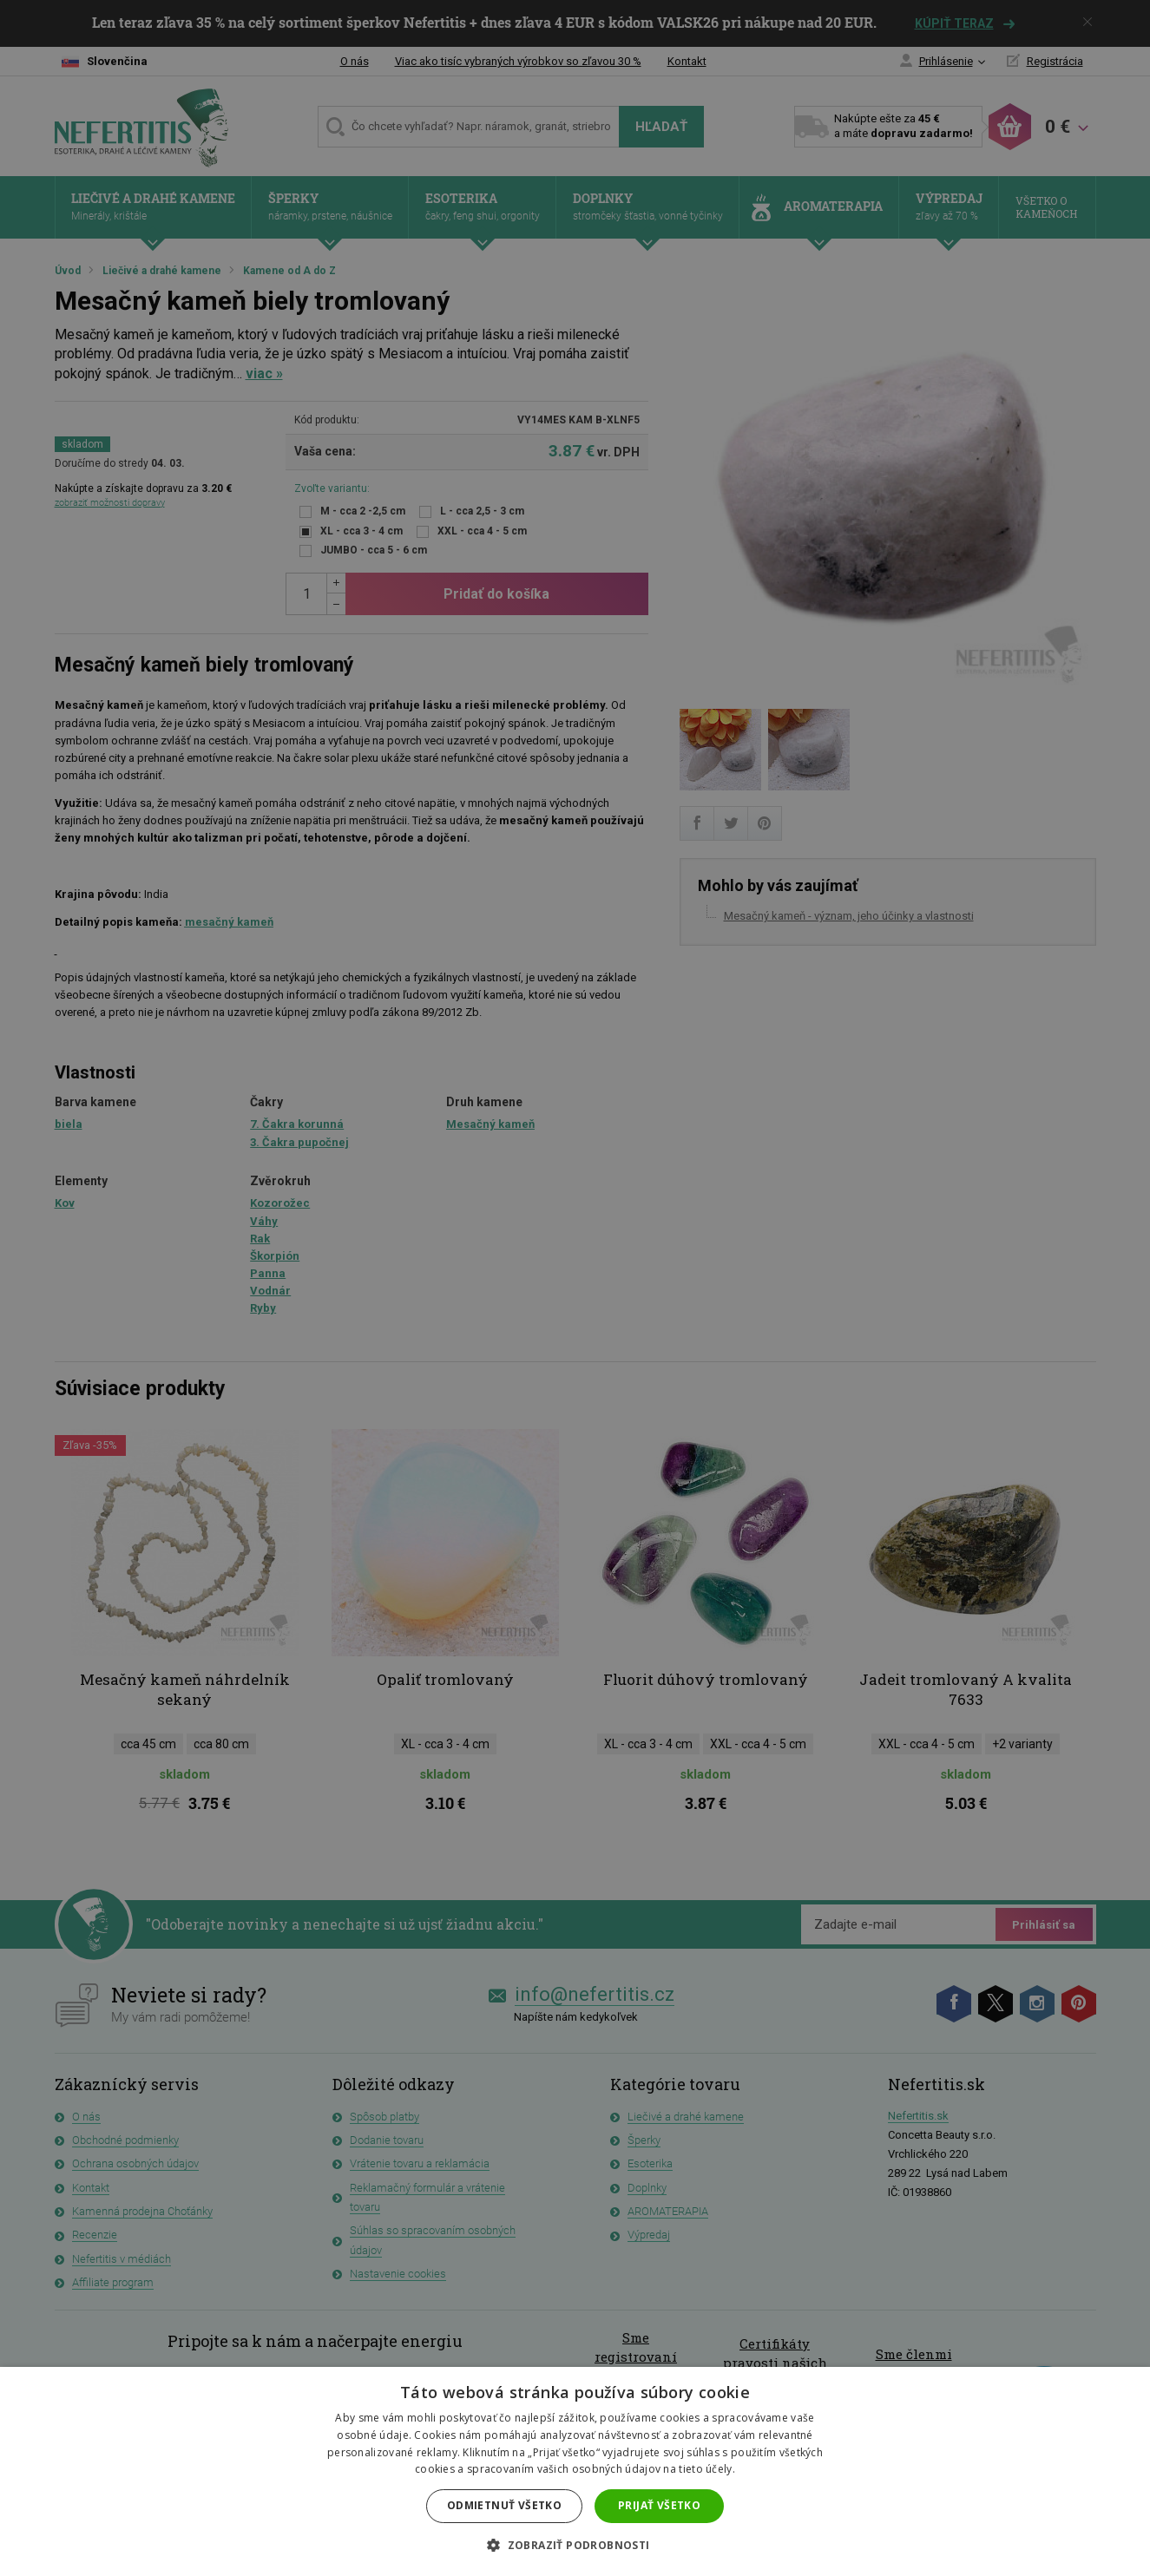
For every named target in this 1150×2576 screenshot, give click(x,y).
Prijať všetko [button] (659, 2505)
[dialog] (575, 1288)
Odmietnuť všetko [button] (504, 2505)
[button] (574, 2545)
